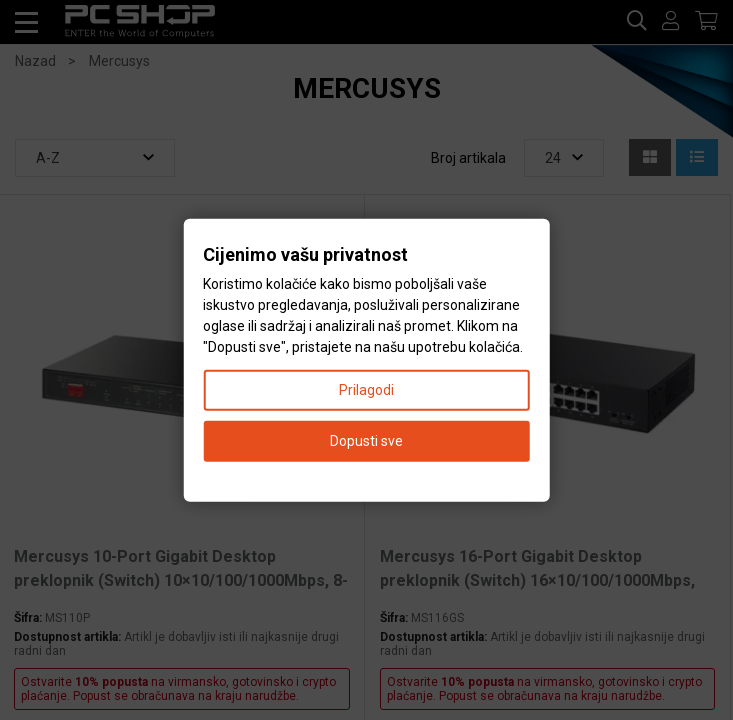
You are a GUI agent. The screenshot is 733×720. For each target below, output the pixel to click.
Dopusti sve (366, 440)
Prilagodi (366, 389)
